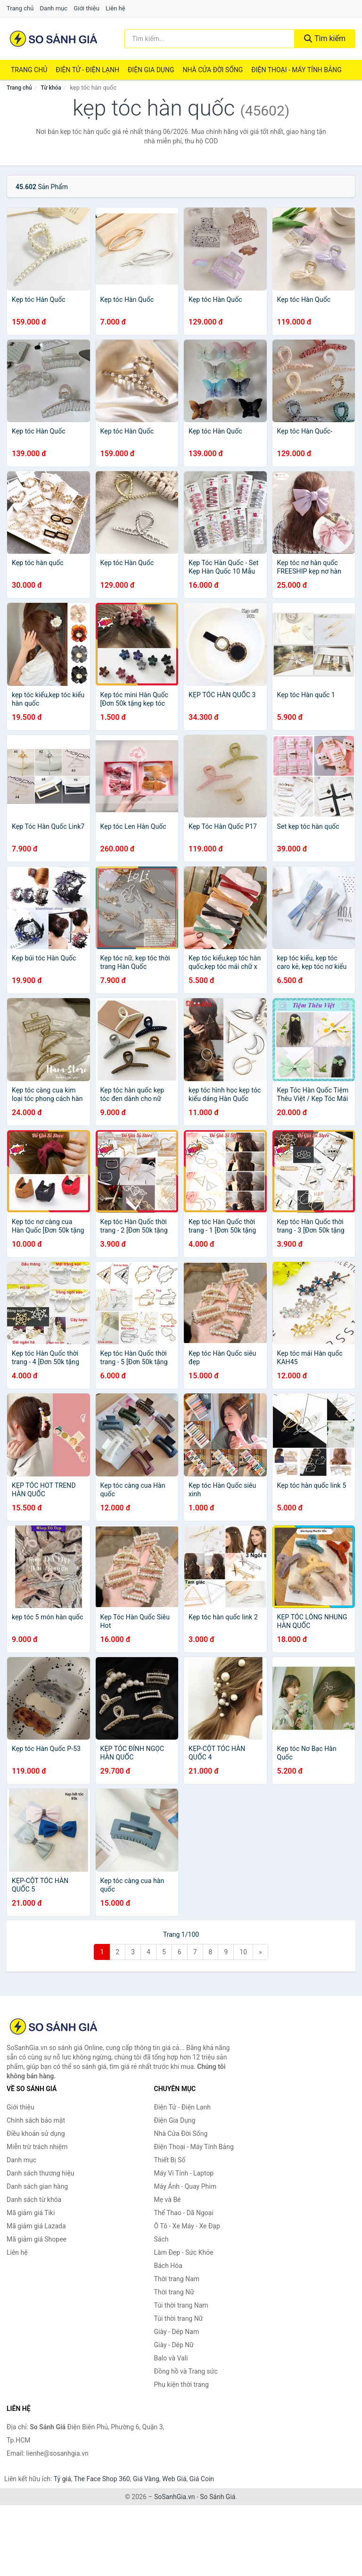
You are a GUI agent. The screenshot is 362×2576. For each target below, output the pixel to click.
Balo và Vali (171, 2358)
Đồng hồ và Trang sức (186, 2371)
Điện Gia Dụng (151, 70)
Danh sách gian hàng (37, 2186)
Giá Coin (201, 2479)
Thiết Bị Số (170, 2160)
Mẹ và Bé (167, 2199)
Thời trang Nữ (174, 2292)
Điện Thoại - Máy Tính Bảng (296, 70)
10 (243, 1952)
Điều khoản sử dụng (36, 2133)
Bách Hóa (168, 2265)
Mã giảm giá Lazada (36, 2226)
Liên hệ (115, 8)
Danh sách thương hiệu (40, 2173)
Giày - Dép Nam (176, 2331)
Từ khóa (51, 87)
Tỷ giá (62, 2479)
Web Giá (174, 2479)
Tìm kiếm (325, 38)
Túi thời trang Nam (181, 2305)
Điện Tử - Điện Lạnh (87, 70)
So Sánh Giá (217, 2497)
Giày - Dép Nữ (174, 2345)
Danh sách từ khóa (34, 2199)
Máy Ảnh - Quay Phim (185, 2186)
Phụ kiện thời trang (181, 2384)
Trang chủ (20, 8)
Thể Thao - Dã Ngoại (184, 2213)
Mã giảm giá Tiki (31, 2213)
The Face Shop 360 (102, 2479)
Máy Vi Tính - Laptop (184, 2173)
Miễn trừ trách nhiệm (37, 2147)
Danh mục (54, 8)
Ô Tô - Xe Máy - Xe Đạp (187, 2226)
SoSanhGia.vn (174, 2497)
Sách (161, 2239)
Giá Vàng (146, 2479)
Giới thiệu (86, 8)
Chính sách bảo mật (36, 2120)
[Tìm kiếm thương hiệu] (209, 38)
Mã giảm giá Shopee (36, 2239)
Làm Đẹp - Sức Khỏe (184, 2252)
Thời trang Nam (177, 2279)
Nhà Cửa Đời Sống (212, 70)
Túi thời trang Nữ (178, 2318)
